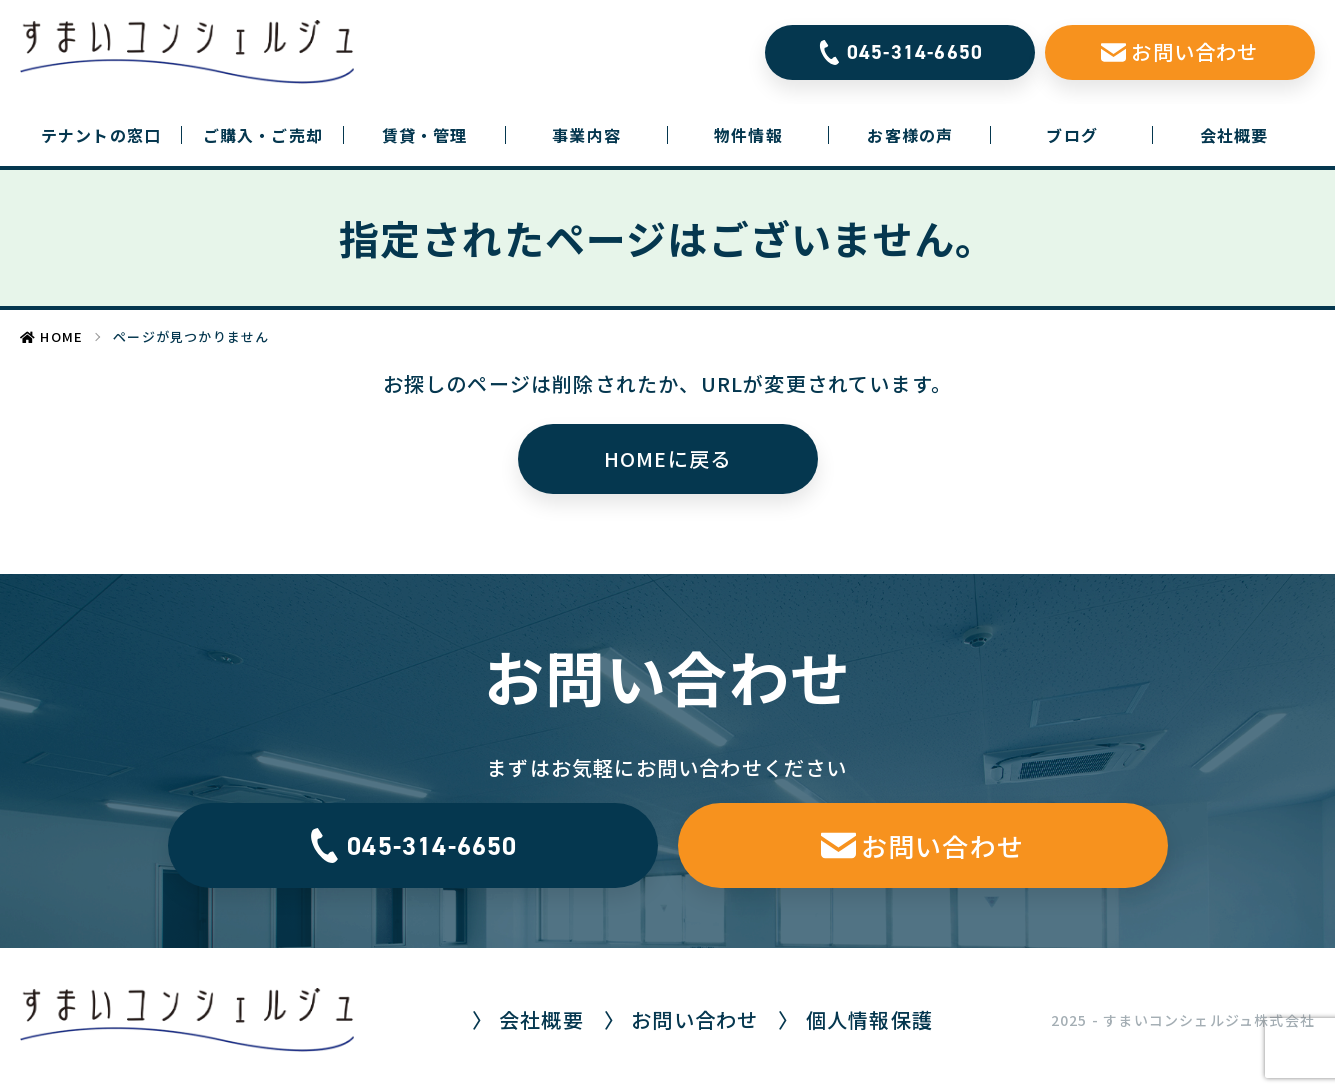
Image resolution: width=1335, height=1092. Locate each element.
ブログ (1072, 135)
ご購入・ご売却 (263, 135)
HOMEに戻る (667, 458)
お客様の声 (910, 135)
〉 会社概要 (528, 1019)
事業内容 (586, 135)
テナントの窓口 (111, 135)
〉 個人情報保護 (855, 1019)
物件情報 (748, 135)
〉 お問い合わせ (681, 1019)
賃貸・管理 (425, 135)
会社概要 (1234, 135)
